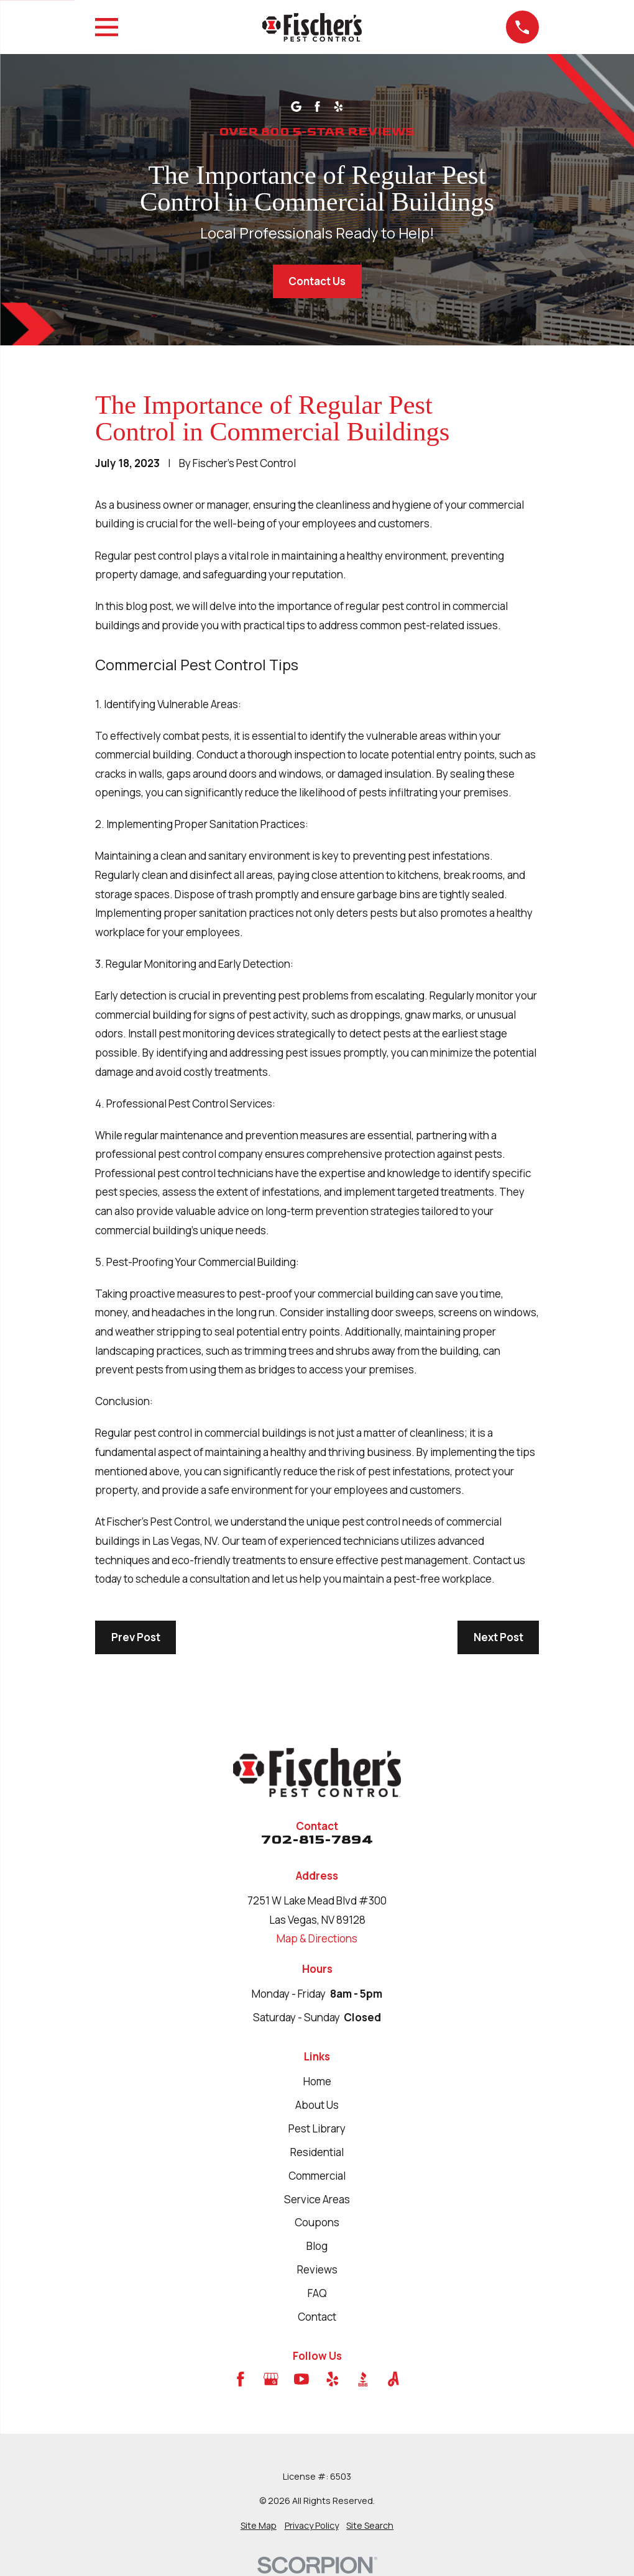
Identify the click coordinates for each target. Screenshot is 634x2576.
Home (317, 2081)
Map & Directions (317, 1938)
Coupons (317, 2222)
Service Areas (317, 2199)
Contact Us (317, 281)
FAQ (317, 2293)
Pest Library (317, 2128)
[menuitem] (259, 2526)
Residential (317, 2152)
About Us (317, 2105)
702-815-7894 (317, 1840)
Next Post (498, 1637)
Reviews (317, 2269)
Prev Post (135, 1637)
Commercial (317, 2176)
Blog (317, 2246)
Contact (317, 2317)
